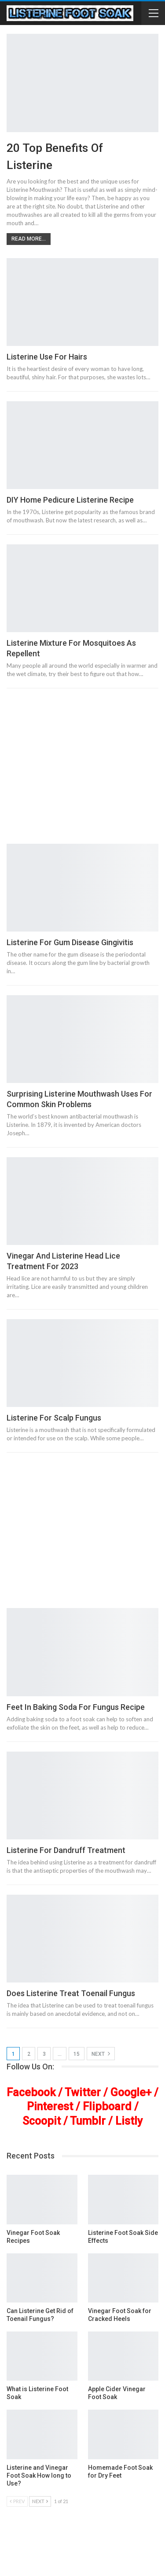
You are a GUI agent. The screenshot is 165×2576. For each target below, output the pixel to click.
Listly (129, 2121)
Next (101, 2053)
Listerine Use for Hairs (47, 356)
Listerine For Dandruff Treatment (66, 1850)
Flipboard (107, 2106)
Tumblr (88, 2121)
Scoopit (41, 2121)
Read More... (28, 239)
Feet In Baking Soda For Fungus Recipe (76, 1707)
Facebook (31, 2092)
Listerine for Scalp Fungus (54, 1417)
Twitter (83, 2092)
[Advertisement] (82, 769)
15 (76, 2054)
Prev (17, 2501)
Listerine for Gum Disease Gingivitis (70, 942)
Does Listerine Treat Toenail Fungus (71, 1993)
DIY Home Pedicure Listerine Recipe (70, 499)
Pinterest (50, 2106)
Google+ (130, 2092)
